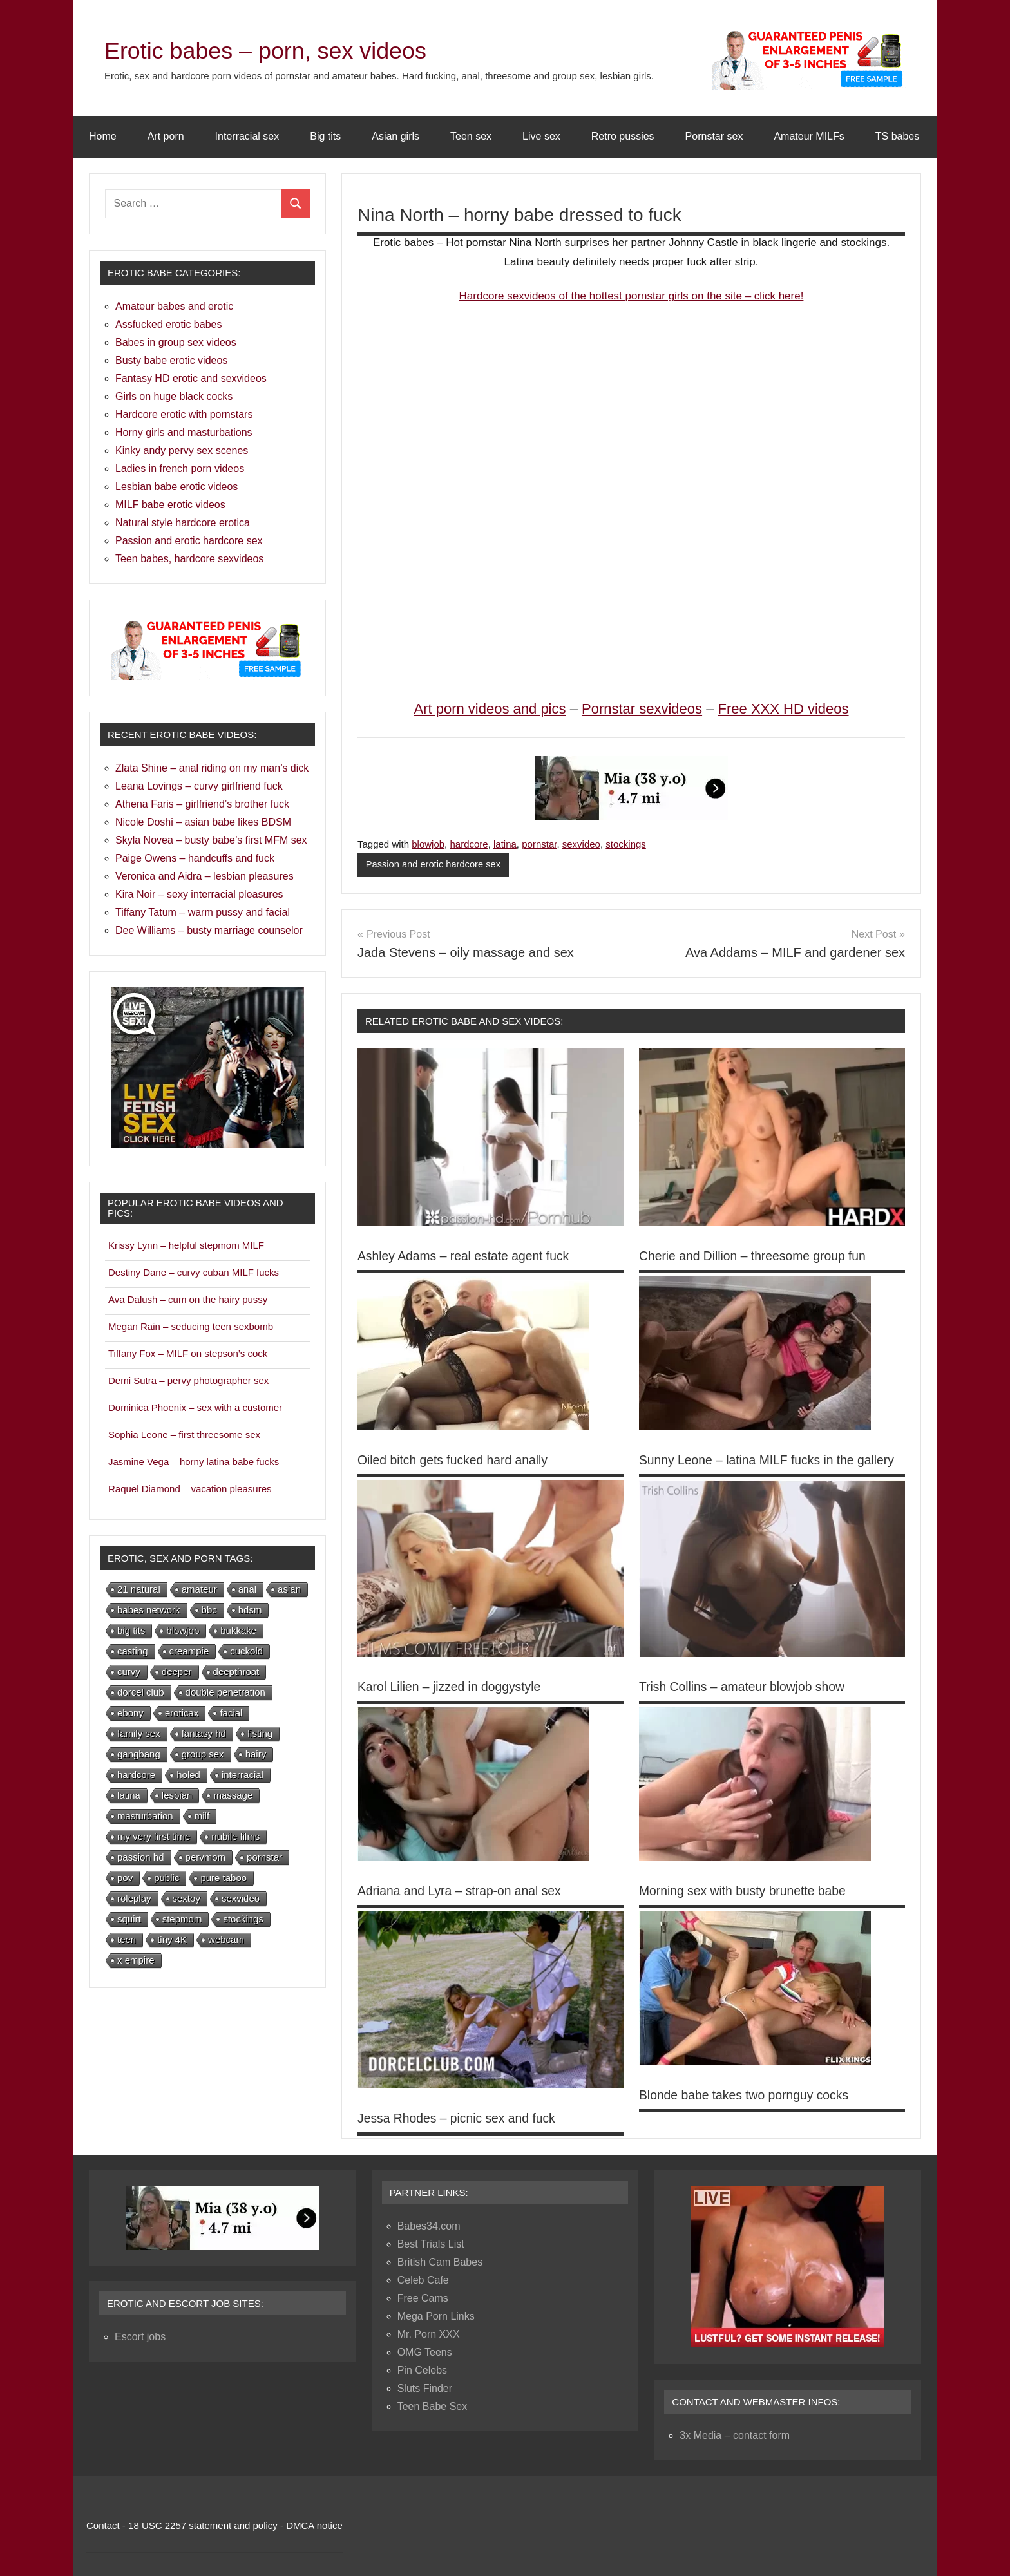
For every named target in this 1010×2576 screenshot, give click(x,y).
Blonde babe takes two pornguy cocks (747, 2095)
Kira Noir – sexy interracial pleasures (199, 894)
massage (232, 1795)
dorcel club (140, 1692)
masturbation (145, 1815)
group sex (203, 1753)
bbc (209, 1609)
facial (231, 1712)
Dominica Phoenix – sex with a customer (195, 1407)
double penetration (225, 1692)
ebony (130, 1712)
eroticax (182, 1712)
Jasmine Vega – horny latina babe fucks (193, 1461)
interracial (242, 1774)
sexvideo (581, 843)
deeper (177, 1671)
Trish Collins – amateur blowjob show (745, 1687)
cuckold (246, 1650)
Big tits (325, 136)
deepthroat (236, 1671)
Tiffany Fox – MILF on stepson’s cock (187, 1353)
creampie (189, 1650)
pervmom (206, 1857)
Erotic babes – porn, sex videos (284, 49)
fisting (259, 1733)
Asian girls (395, 136)
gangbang (138, 1753)
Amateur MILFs (809, 136)
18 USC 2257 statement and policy (203, 2525)
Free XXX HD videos (783, 709)
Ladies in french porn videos (179, 468)
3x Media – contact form (735, 2435)
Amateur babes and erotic (174, 306)
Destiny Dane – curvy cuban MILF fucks (193, 1272)
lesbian (177, 1795)
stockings (625, 843)
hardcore (469, 843)
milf (202, 1815)
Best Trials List (430, 2244)
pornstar (539, 843)
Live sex (541, 136)
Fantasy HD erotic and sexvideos (191, 378)
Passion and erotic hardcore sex (435, 864)
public (166, 1877)
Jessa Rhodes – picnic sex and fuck (459, 2118)
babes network (148, 1609)
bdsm (250, 1609)
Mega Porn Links (436, 2316)
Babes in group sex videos (175, 342)
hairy (256, 1753)
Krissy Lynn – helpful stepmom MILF (186, 1245)
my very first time (153, 1836)
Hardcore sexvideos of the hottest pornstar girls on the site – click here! (631, 296)
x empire (136, 1960)
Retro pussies (622, 136)
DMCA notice (314, 2525)
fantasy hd (204, 1733)
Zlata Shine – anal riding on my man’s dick (212, 767)
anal (247, 1589)
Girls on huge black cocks (174, 396)
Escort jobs (140, 2336)
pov (125, 1877)
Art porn (166, 136)
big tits (131, 1630)
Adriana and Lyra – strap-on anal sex (462, 1891)
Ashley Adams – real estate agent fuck (466, 1256)
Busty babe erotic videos (171, 360)
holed (188, 1774)
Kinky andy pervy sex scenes (181, 450)
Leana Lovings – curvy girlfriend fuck (199, 786)
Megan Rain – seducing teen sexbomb (190, 1326)
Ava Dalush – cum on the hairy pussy (187, 1299)
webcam (226, 1939)
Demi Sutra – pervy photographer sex (188, 1380)
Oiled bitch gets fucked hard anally (456, 1460)
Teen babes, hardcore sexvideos (189, 558)
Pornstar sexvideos (642, 709)
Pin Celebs (422, 2370)
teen (126, 1939)
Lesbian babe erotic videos (176, 486)
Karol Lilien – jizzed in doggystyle (452, 1687)
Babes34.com (429, 2226)
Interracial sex (247, 136)
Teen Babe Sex (432, 2406)
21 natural (138, 1589)
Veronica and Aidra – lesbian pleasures (204, 876)
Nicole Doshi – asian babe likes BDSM (203, 822)
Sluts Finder (424, 2388)
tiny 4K (172, 1939)
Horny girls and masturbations (183, 432)
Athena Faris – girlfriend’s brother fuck (202, 804)
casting (132, 1650)
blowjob (428, 843)
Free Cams (422, 2298)
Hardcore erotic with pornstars (183, 414)
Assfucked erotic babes (168, 324)
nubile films (235, 1836)
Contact (103, 2525)
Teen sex (470, 136)
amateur (199, 1589)
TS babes (897, 136)
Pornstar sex (714, 136)
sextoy (186, 1898)
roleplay (134, 1898)
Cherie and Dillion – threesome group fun (756, 1256)
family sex (138, 1733)
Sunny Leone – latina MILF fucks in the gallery (771, 1460)
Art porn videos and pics (490, 709)
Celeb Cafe (423, 2280)
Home (103, 136)
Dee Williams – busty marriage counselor (209, 930)
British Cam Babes (440, 2262)
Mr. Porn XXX (428, 2334)
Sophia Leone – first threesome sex (184, 1434)
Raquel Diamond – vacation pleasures (189, 1488)
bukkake (238, 1630)
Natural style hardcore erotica (182, 522)
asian (289, 1589)
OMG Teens (424, 2352)
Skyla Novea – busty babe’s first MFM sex (211, 840)
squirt (129, 1918)
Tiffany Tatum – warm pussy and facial (202, 912)
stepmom (182, 1918)
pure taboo (223, 1877)
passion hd (140, 1857)
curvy (128, 1671)
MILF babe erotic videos (170, 504)
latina (505, 843)
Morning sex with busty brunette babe (746, 1891)
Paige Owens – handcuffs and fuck (194, 858)
